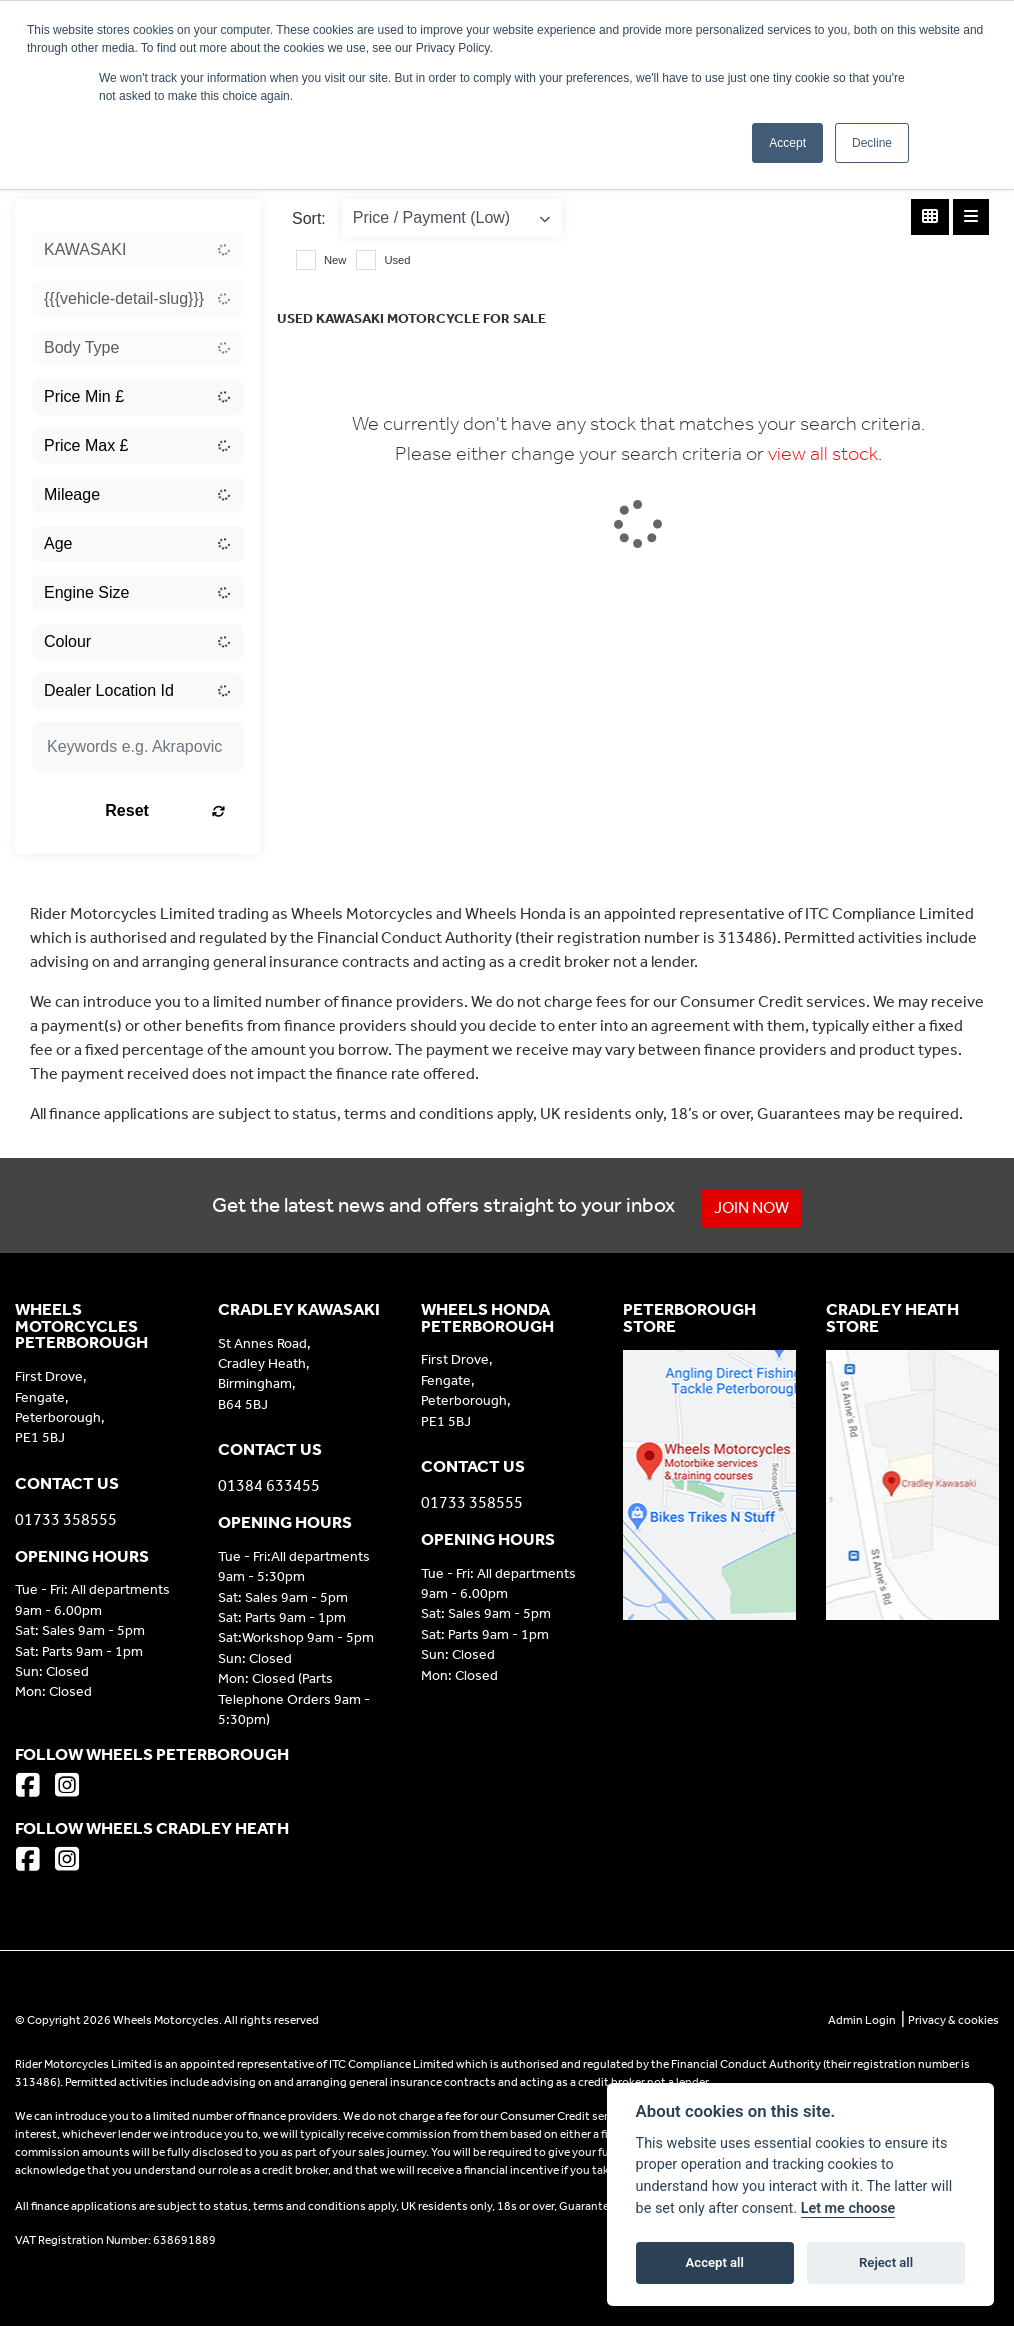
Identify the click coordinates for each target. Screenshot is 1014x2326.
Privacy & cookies (953, 2020)
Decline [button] (872, 143)
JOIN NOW (752, 1207)
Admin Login (862, 2020)
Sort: (309, 218)
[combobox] (138, 250)
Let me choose (848, 2208)
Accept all (715, 2262)
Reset (167, 810)
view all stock (823, 453)
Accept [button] (787, 143)
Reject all (886, 2262)
